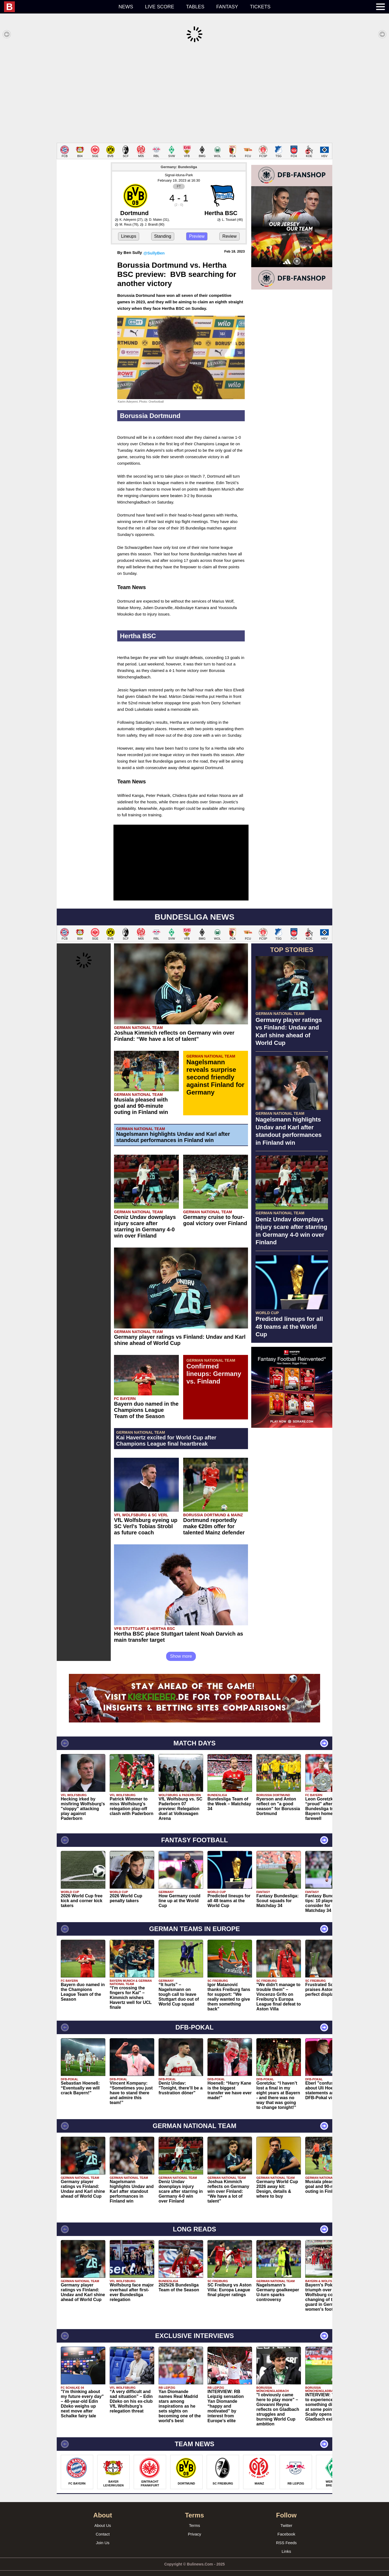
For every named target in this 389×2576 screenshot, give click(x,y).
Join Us (102, 2534)
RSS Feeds (286, 2534)
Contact (103, 2526)
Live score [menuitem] (159, 6)
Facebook (286, 2526)
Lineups (128, 228)
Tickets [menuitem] (260, 6)
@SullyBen (154, 245)
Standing (162, 228)
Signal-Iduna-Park (179, 167)
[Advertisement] (194, 93)
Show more (181, 1648)
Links (286, 2543)
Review (229, 228)
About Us (102, 2517)
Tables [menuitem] (195, 6)
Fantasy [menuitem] (227, 6)
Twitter (286, 2517)
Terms (194, 2517)
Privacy (194, 2526)
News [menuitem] (126, 6)
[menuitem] (58, 6)
